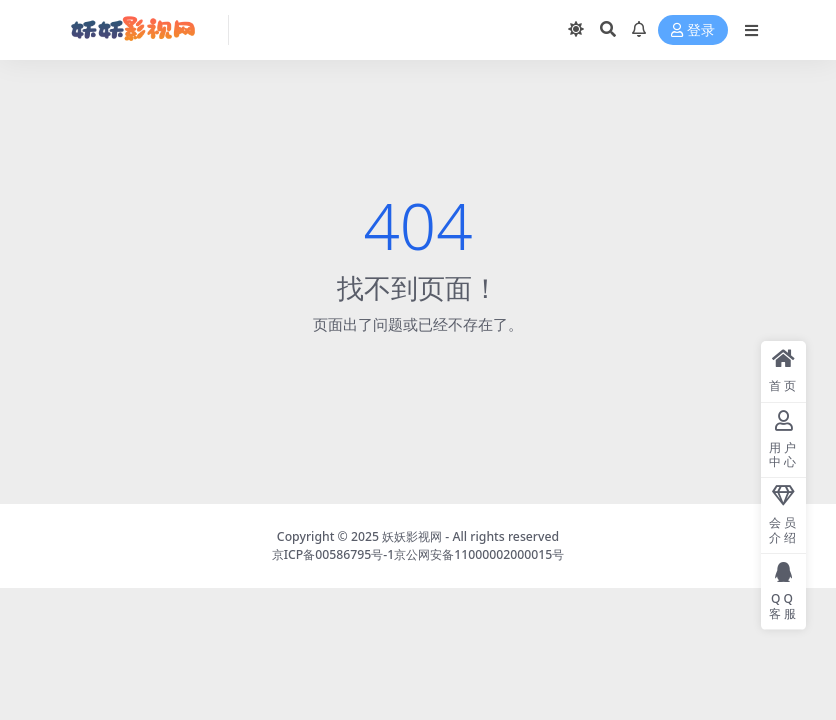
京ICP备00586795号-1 (333, 554)
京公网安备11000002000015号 (479, 554)
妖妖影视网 (412, 536)
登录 (693, 30)
